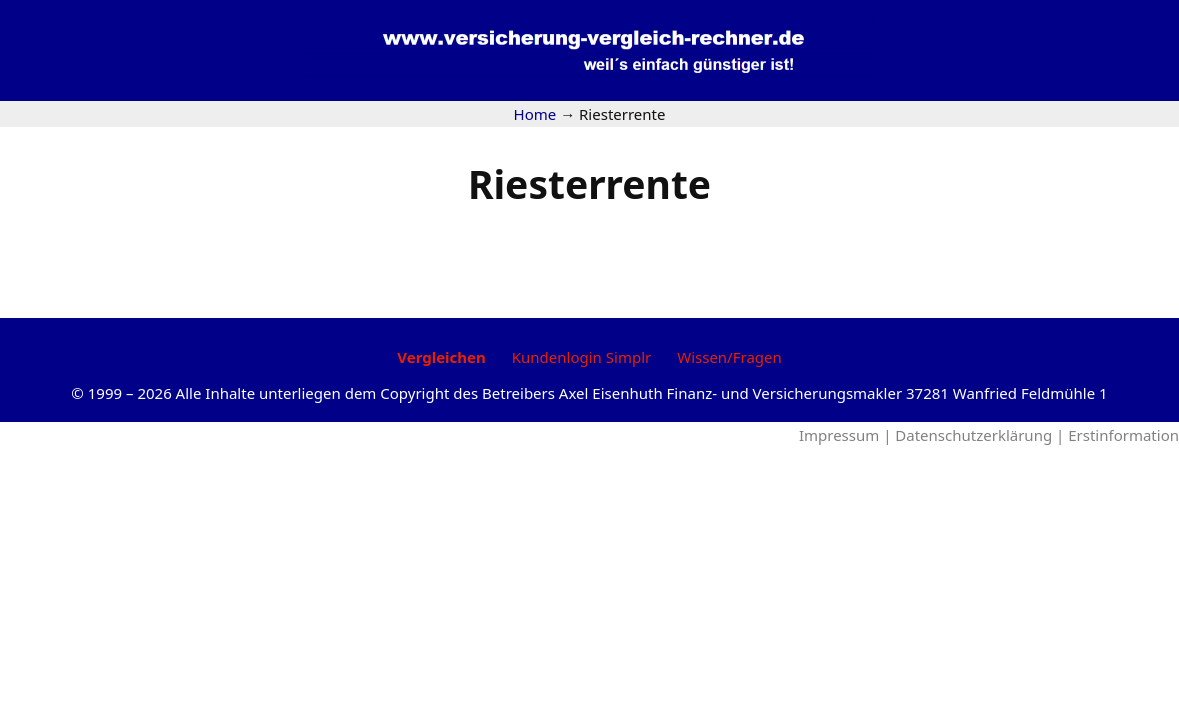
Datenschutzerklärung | (981, 435)
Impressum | (847, 435)
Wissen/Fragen (729, 357)
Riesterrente (589, 183)
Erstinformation (1123, 435)
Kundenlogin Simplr (581, 357)
